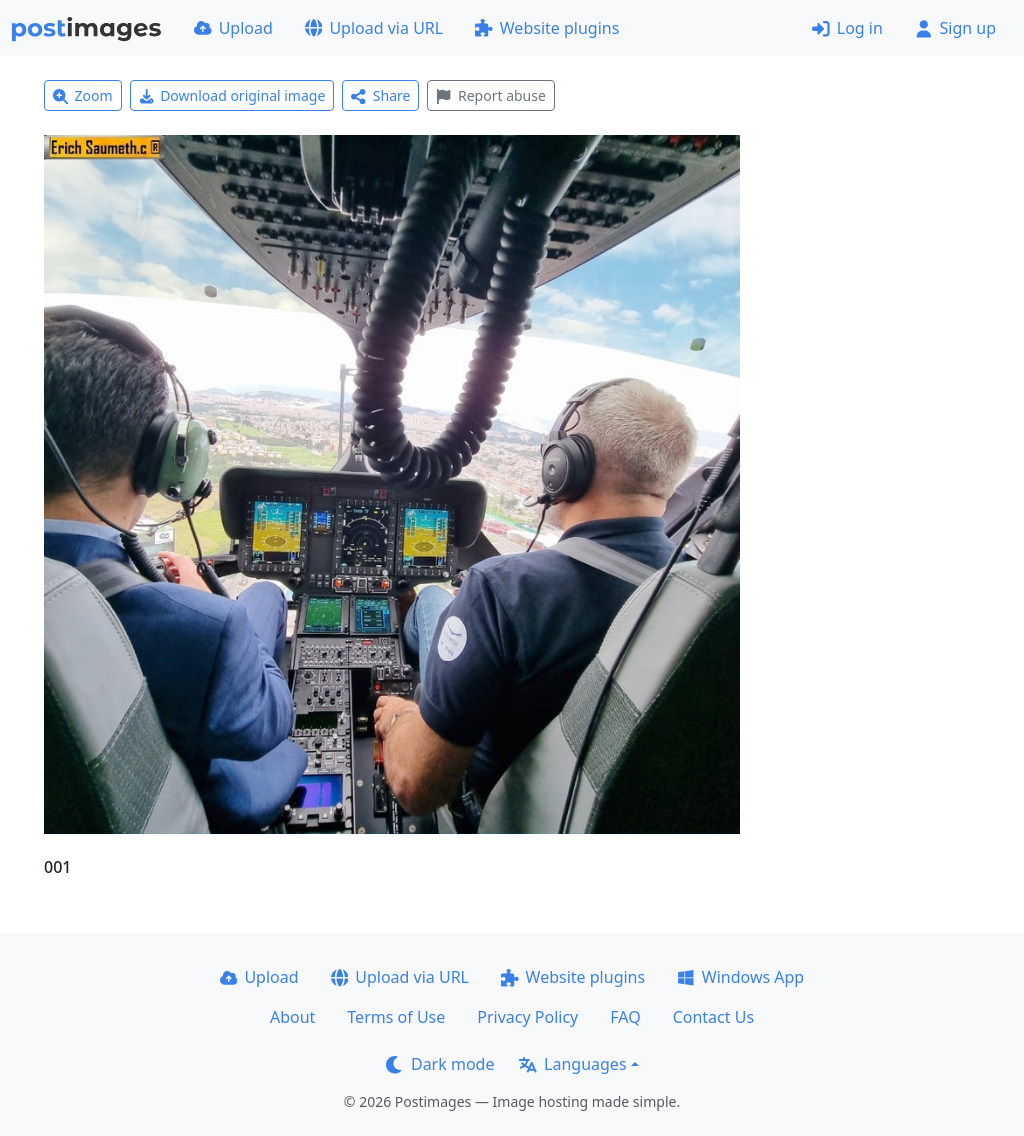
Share (380, 95)
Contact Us (713, 1017)
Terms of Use (396, 1017)
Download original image (232, 95)
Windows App (740, 977)
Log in (847, 28)
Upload (233, 28)
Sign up (955, 28)
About (292, 1017)
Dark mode (440, 1064)
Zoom (83, 95)
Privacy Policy (527, 1017)
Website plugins (547, 28)
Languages (572, 1064)
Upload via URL (374, 28)
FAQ (625, 1017)
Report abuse (490, 95)
